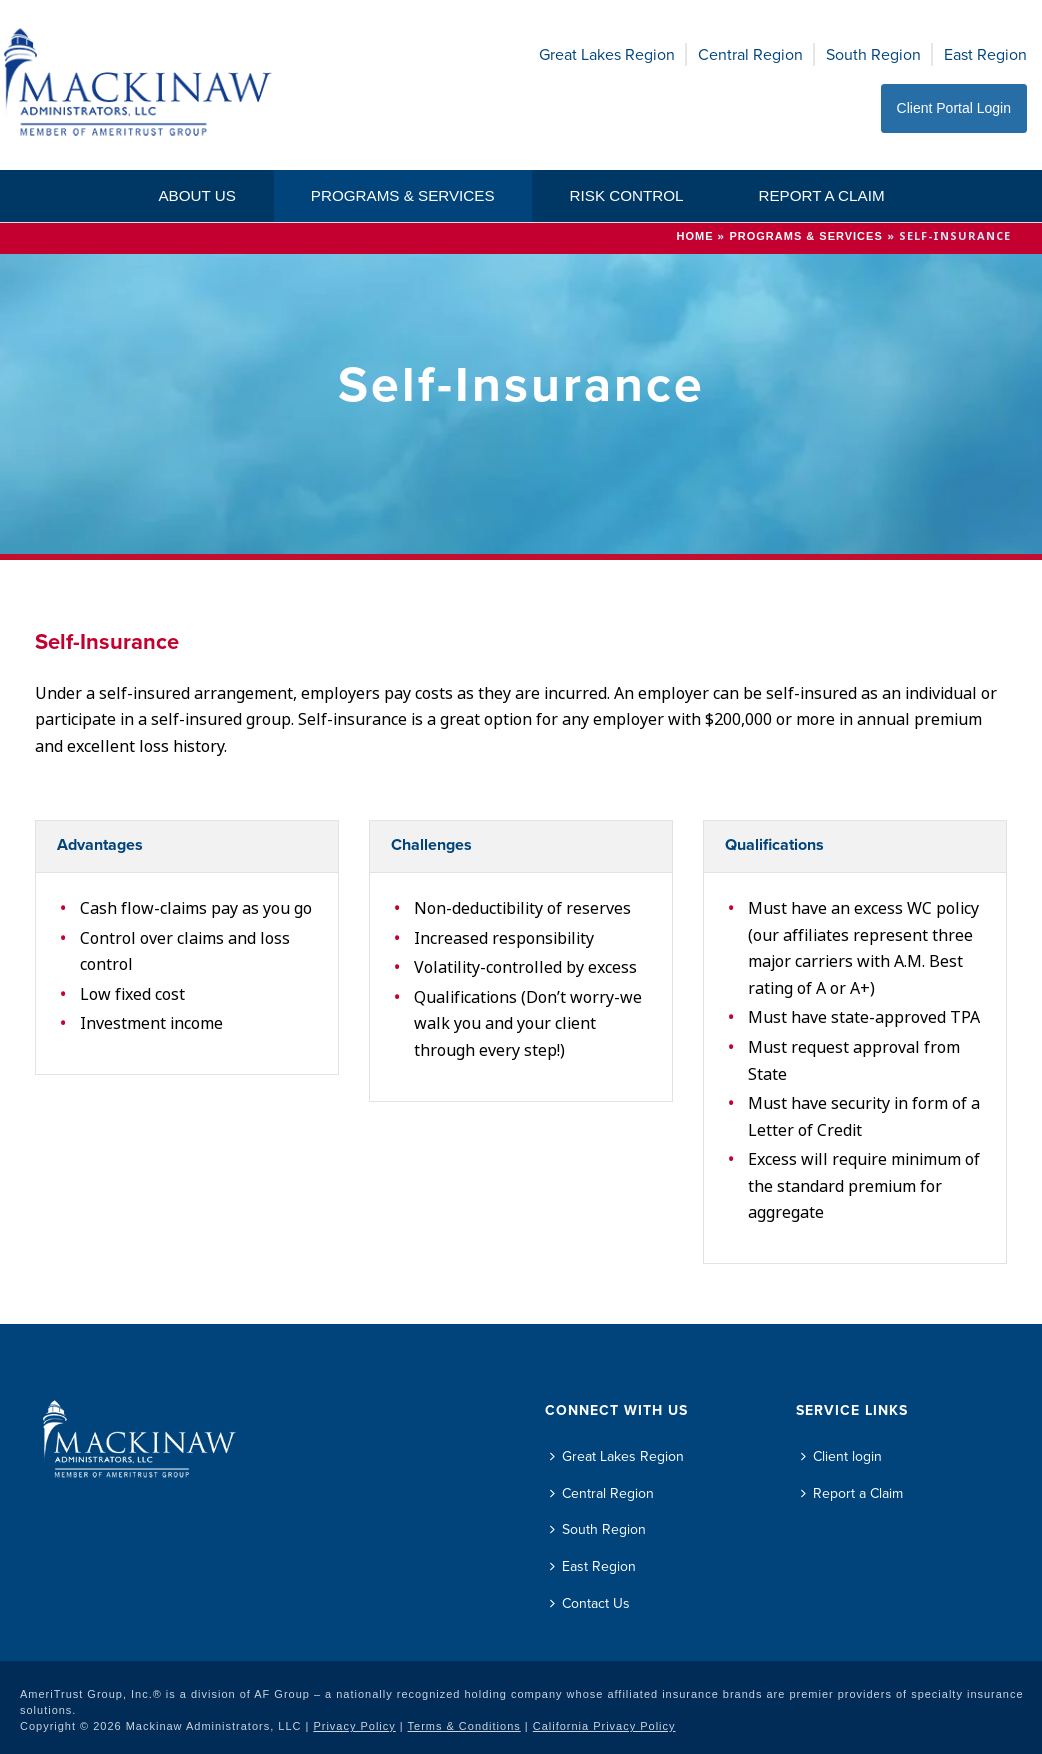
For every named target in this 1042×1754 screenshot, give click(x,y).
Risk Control (627, 195)
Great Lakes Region (607, 54)
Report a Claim (821, 195)
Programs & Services (403, 195)
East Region (985, 54)
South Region (873, 54)
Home (694, 236)
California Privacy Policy (604, 1726)
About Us (196, 195)
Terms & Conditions (464, 1726)
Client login (841, 1456)
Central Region (750, 54)
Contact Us (590, 1603)
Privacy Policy (354, 1726)
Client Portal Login (954, 108)
